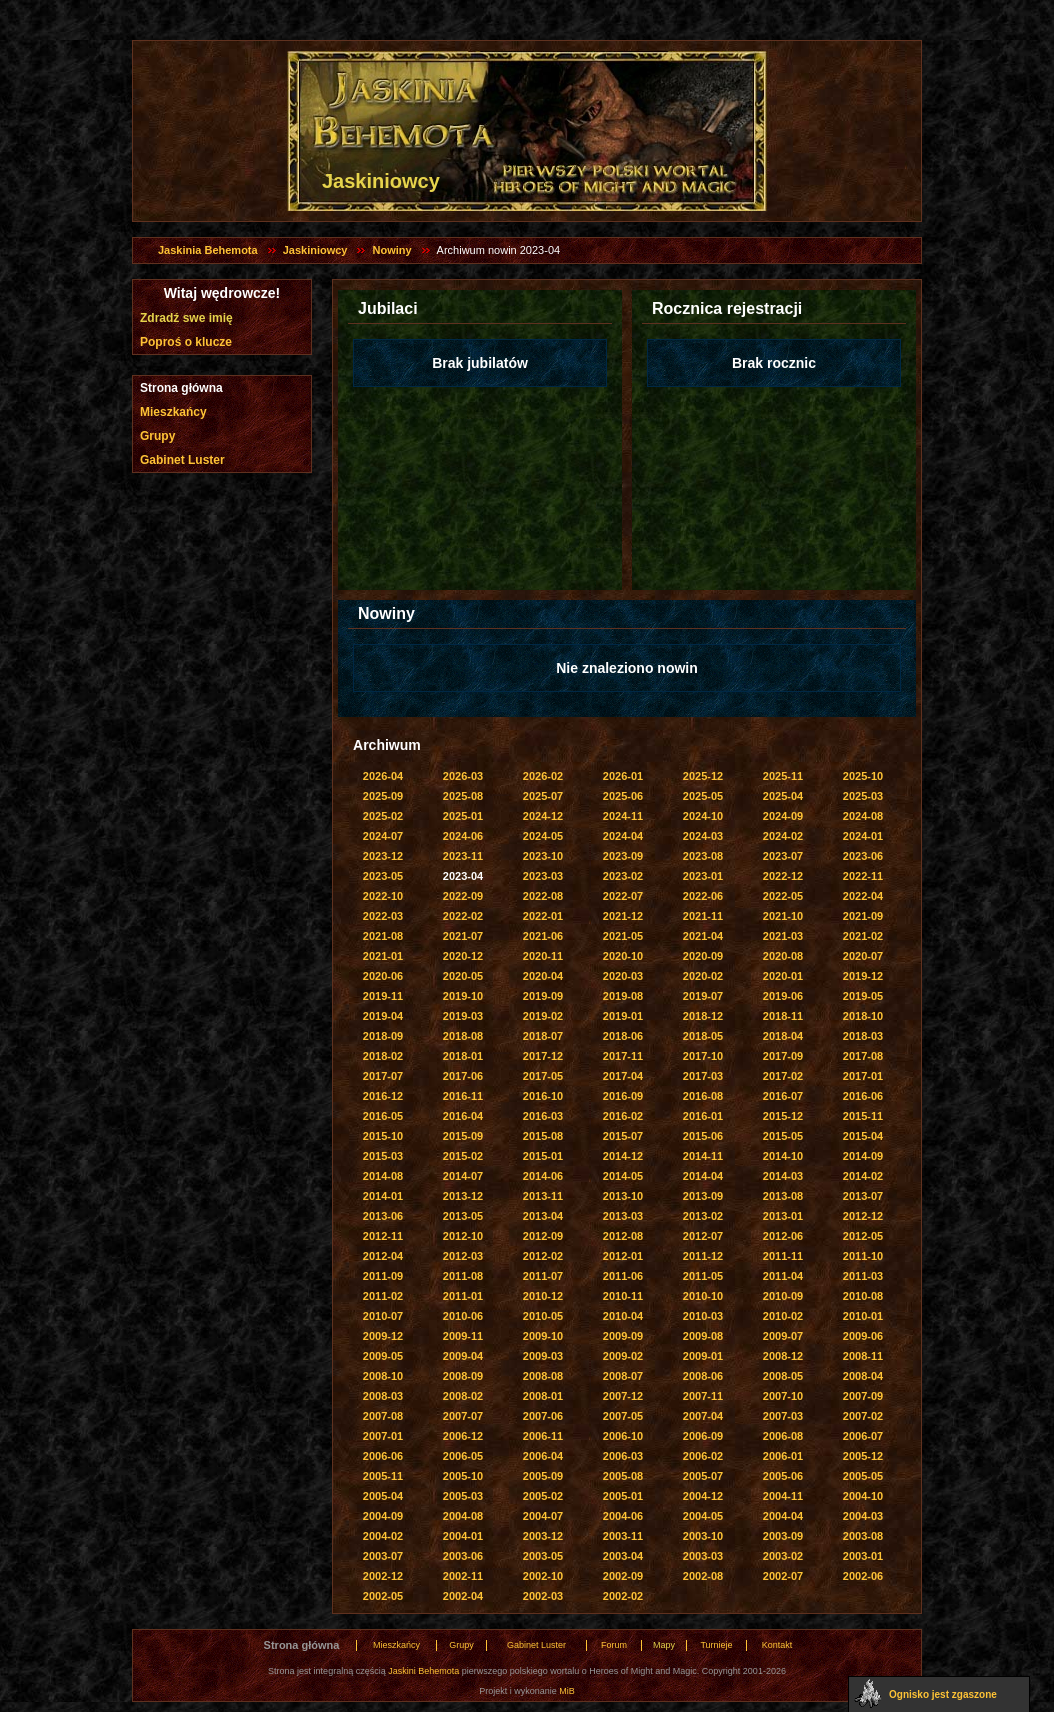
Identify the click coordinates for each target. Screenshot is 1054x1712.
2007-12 (623, 1396)
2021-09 (863, 916)
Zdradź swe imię (186, 318)
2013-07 (863, 1196)
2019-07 (703, 996)
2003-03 (703, 1556)
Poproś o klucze (186, 342)
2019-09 (543, 996)
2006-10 (623, 1436)
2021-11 (703, 916)
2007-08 (383, 1416)
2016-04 (463, 1116)
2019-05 (863, 996)
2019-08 (623, 996)
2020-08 (783, 956)
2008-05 (783, 1376)
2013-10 (623, 1196)
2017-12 (543, 1056)
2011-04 (783, 1276)
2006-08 (783, 1436)
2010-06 (463, 1316)
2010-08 (863, 1296)
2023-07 (783, 856)
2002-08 (703, 1576)
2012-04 (383, 1256)
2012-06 (783, 1236)
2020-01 (783, 976)
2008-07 (623, 1376)
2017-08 (863, 1056)
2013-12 (463, 1196)
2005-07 (703, 1476)
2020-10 (623, 956)
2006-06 (383, 1456)
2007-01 (383, 1436)
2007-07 (463, 1416)
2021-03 (783, 936)
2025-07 (543, 796)
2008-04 (863, 1376)
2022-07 (623, 896)
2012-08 (623, 1236)
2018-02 (383, 1056)
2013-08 (783, 1196)
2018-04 (783, 1036)
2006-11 (543, 1436)
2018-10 (863, 1016)
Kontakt (777, 1645)
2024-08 (863, 816)
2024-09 (783, 816)
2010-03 (703, 1316)
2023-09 (623, 856)
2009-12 (383, 1336)
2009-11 (463, 1336)
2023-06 (863, 856)
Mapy (664, 1645)
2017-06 (463, 1076)
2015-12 (783, 1116)
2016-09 (623, 1096)
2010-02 (783, 1316)
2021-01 (383, 956)
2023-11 (463, 856)
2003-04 (623, 1556)
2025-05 (703, 796)
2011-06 (623, 1276)
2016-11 (463, 1096)
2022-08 (543, 896)
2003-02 (783, 1556)
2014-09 (863, 1156)
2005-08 (623, 1476)
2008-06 (703, 1376)
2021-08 (383, 936)
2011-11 (783, 1256)
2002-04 (463, 1596)
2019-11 (383, 996)
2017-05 (543, 1076)
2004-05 (703, 1516)
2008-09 (463, 1376)
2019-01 (623, 1016)
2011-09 (383, 1276)
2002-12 (383, 1576)
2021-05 (623, 936)
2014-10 (783, 1156)
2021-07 (463, 936)
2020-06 (383, 976)
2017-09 (783, 1056)
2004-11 (783, 1496)
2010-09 (783, 1296)
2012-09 (543, 1236)
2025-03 (863, 796)
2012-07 (703, 1236)
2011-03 (863, 1276)
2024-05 (543, 836)
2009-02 (623, 1356)
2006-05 (463, 1456)
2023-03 (543, 876)
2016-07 (783, 1096)
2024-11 (623, 816)
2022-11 (863, 876)
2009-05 (383, 1356)
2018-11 (783, 1016)
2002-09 (623, 1576)
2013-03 (623, 1216)
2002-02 (623, 1596)
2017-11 (623, 1056)
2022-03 (383, 916)
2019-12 (863, 976)
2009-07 (783, 1336)
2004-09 (383, 1516)
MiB (567, 1691)
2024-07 (383, 836)
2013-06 (383, 1216)
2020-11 (543, 956)
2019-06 (783, 996)
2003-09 (783, 1536)
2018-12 (703, 1016)
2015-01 (543, 1156)
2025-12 (703, 776)
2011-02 (383, 1296)
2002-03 (543, 1596)
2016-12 (383, 1096)
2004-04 (783, 1516)
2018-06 (623, 1036)
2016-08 (703, 1096)
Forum (614, 1645)
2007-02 (863, 1416)
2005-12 (863, 1456)
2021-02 (863, 936)
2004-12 (703, 1496)
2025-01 (463, 816)
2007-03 (783, 1416)
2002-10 (543, 1576)
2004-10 (863, 1496)
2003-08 (863, 1536)
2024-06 (463, 836)
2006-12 (463, 1436)
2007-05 (623, 1416)
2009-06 (863, 1336)
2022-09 (463, 896)
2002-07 (783, 1576)
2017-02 (783, 1076)
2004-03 (863, 1516)
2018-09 (383, 1036)
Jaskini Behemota (423, 1671)
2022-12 (783, 876)
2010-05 (543, 1316)
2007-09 (863, 1396)
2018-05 (703, 1036)
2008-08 (543, 1376)
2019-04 (383, 1016)
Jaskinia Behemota (208, 250)
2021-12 (623, 916)
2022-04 (863, 896)
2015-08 (543, 1136)
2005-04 (383, 1496)
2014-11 (703, 1156)
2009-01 (703, 1356)
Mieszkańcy (173, 412)
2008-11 (863, 1356)
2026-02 (543, 776)
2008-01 (543, 1396)
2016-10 (543, 1096)
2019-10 (463, 996)
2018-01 (463, 1056)
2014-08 (383, 1176)
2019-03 (463, 1016)
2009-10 (543, 1336)
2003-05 (543, 1556)
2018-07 (543, 1036)
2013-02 (703, 1216)
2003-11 (623, 1536)
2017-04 (623, 1076)
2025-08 (463, 796)
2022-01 (543, 916)
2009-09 (623, 1336)
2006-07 (863, 1436)
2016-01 (703, 1116)
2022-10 (383, 896)
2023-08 (703, 856)
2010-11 (623, 1296)
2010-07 (383, 1316)
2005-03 (463, 1496)
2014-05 (623, 1176)
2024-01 (863, 836)
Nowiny (391, 250)
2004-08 (463, 1516)
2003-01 (863, 1556)
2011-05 (703, 1276)
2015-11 (863, 1116)
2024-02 (783, 836)
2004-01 (463, 1536)
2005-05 (863, 1476)
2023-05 (383, 876)
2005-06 (783, 1476)
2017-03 (703, 1076)
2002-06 (863, 1576)
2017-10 (703, 1056)
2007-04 (703, 1416)
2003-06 (463, 1556)
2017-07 (383, 1076)
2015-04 (863, 1136)
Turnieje (716, 1645)
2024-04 (623, 836)
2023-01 (703, 876)
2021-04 (703, 936)
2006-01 (783, 1456)
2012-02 (543, 1256)
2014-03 (783, 1176)
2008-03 (383, 1396)
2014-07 (463, 1176)
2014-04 (703, 1176)
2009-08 (703, 1336)
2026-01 (623, 776)
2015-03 (383, 1156)
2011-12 (703, 1256)
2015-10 (383, 1136)
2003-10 (703, 1536)
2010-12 (543, 1296)
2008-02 (463, 1396)
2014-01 (383, 1196)
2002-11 (463, 1576)
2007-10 (783, 1396)
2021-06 (543, 936)
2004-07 (543, 1516)
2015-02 (463, 1156)
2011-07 (543, 1276)
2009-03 (543, 1356)
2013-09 (703, 1196)
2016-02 (623, 1116)
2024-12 (543, 816)
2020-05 (463, 976)
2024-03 (703, 836)
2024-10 (703, 816)
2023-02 (623, 876)
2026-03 (463, 776)
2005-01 (623, 1496)
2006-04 (543, 1456)
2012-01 (623, 1256)
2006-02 (703, 1456)
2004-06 (623, 1516)
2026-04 (383, 776)
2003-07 (383, 1556)
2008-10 (383, 1376)
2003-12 (543, 1536)
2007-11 (703, 1396)
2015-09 (463, 1136)
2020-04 (543, 976)
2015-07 (623, 1136)
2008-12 (783, 1356)
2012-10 (463, 1236)
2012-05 (863, 1236)
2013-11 (543, 1196)
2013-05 (463, 1216)
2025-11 (783, 776)
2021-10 (783, 916)
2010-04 (623, 1316)
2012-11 (383, 1236)
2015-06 (703, 1136)
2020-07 (863, 956)
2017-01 (863, 1076)
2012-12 (863, 1216)
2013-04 (543, 1216)
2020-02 (703, 976)
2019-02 (543, 1016)
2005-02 (543, 1496)
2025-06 (623, 796)
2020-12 (463, 956)
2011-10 (863, 1256)
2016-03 (543, 1116)
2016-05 (383, 1116)
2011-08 (463, 1276)
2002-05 (383, 1596)
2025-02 (383, 816)
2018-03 (863, 1036)
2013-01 (783, 1216)
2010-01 (863, 1316)
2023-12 (383, 856)
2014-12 (623, 1156)
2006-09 (703, 1436)
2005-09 (543, 1476)
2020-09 (703, 956)
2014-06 (543, 1176)
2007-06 (543, 1416)
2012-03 (463, 1256)
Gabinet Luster (182, 460)
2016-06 (863, 1096)
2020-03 (623, 976)
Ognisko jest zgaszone (943, 1694)
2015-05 (783, 1136)
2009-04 (463, 1356)
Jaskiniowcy (315, 250)
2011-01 (463, 1296)
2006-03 (623, 1456)
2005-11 (383, 1476)
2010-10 (703, 1296)
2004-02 (383, 1536)
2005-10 (463, 1476)
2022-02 (463, 916)
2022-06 (703, 896)
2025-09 (383, 796)
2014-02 (863, 1176)
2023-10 (543, 856)
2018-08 (463, 1036)
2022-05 (783, 896)
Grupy (157, 436)
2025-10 (863, 776)
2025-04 (783, 796)
